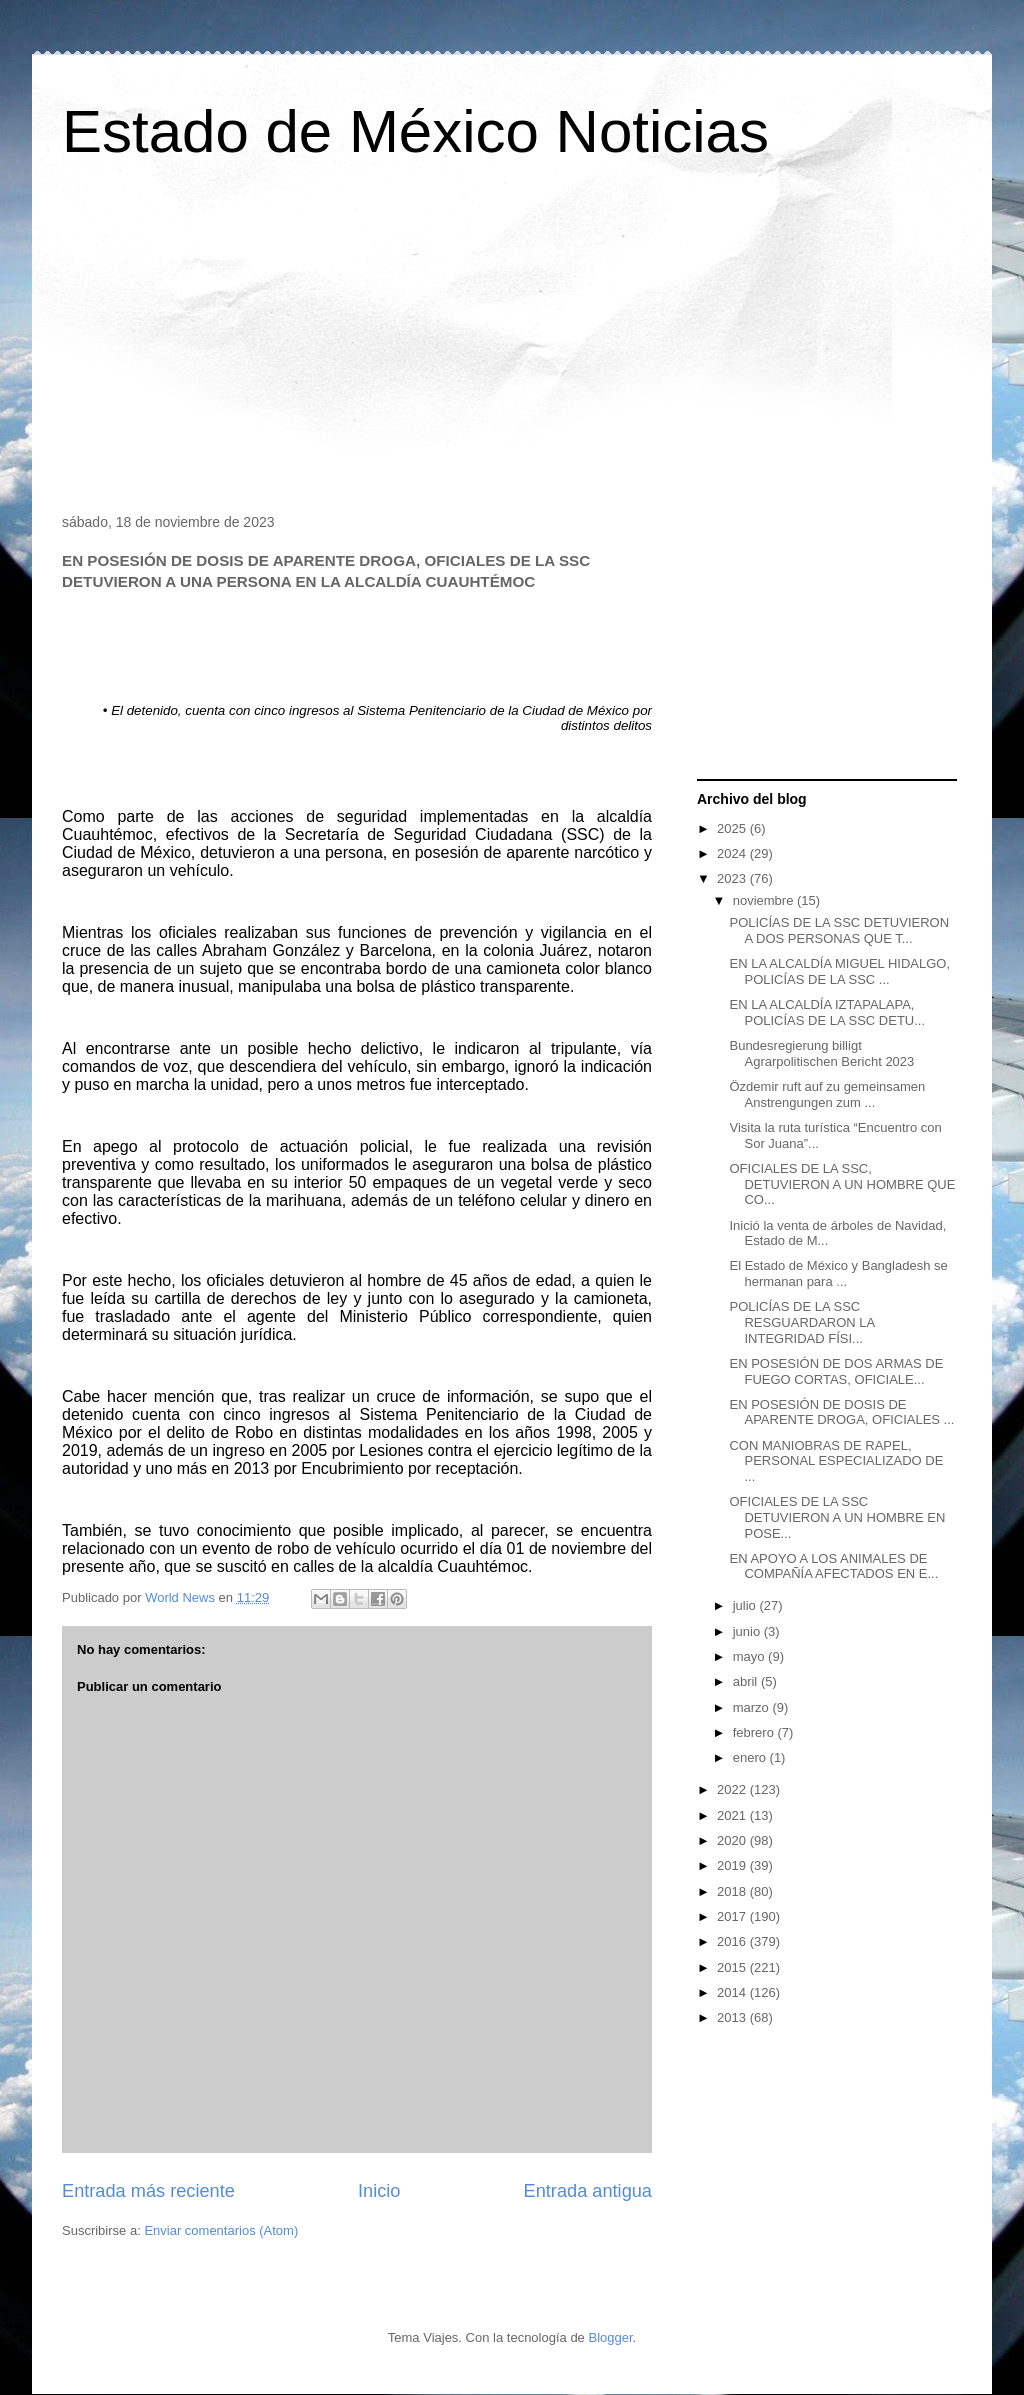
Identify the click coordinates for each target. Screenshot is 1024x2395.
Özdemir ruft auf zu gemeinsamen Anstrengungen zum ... (827, 1094)
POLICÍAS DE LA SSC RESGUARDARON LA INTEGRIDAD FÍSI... (801, 1322)
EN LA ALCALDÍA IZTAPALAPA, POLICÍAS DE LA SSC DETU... (827, 1012)
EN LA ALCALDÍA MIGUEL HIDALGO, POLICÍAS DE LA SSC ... (839, 971)
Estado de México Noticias (415, 131)
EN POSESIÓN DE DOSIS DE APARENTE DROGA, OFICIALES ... (841, 1412)
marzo (753, 1707)
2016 (733, 1941)
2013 (733, 2017)
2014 (733, 1992)
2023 (733, 878)
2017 (733, 1916)
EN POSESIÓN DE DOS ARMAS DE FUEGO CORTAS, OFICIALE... (836, 1371)
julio (746, 1605)
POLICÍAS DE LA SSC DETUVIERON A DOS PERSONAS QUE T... (839, 930)
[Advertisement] (512, 344)
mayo (750, 1656)
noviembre (765, 900)
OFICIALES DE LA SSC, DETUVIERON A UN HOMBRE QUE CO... (842, 1184)
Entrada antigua (588, 2191)
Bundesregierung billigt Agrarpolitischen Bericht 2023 (821, 1053)
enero (751, 1757)
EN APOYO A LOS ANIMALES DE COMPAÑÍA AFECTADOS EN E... (833, 1566)
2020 (733, 1840)
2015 (733, 1967)
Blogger (610, 2337)
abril (747, 1681)
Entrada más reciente (148, 2191)
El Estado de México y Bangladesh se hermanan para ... (838, 1273)
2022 (733, 1789)
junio (748, 1631)
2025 (733, 828)
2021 (733, 1815)
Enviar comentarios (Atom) (221, 2230)
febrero (755, 1732)
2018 (733, 1891)
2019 (733, 1865)
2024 (733, 853)
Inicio (379, 2191)
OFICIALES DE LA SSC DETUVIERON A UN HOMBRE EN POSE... (837, 1517)
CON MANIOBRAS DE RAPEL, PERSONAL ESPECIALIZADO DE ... (836, 1461)
